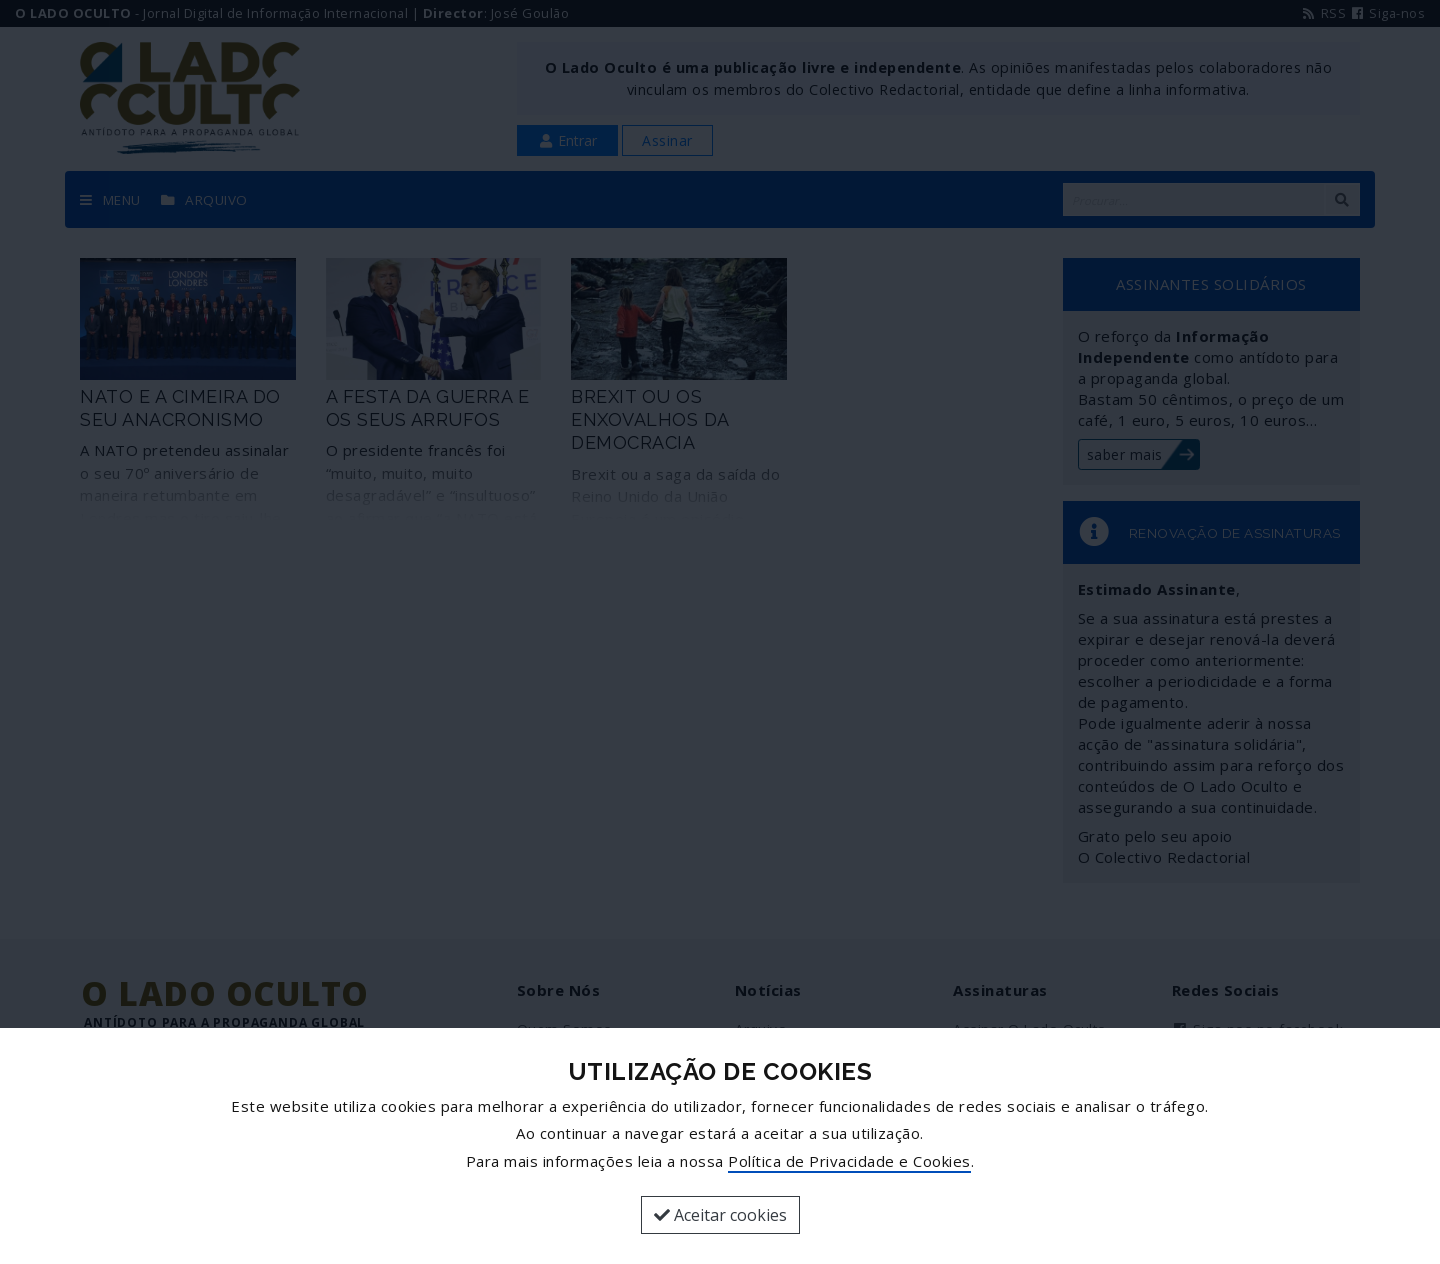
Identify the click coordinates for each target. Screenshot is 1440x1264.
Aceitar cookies (720, 1215)
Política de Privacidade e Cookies (849, 1161)
